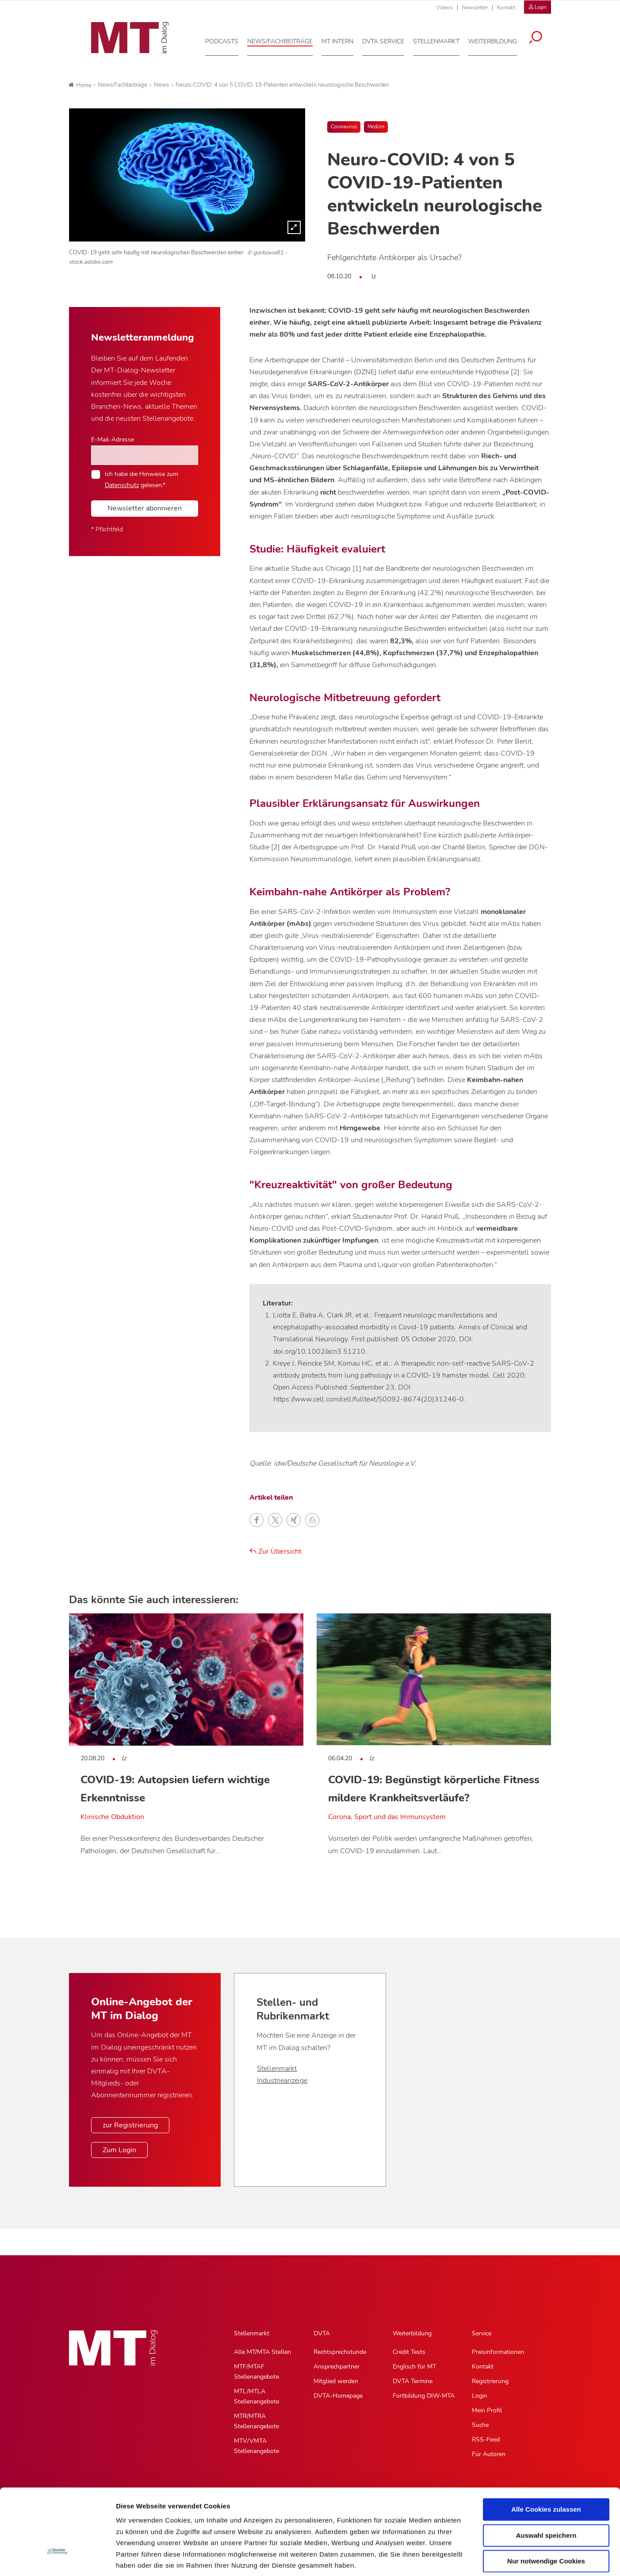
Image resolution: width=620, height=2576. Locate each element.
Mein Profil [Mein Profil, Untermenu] (487, 2410)
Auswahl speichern (546, 2470)
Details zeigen (470, 2558)
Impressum (183, 2522)
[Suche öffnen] (541, 36)
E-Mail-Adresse (112, 439)
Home (80, 85)
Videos (444, 7)
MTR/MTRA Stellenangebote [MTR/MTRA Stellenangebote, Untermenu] (256, 2421)
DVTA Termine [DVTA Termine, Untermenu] (412, 2381)
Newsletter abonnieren (144, 508)
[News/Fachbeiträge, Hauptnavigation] (285, 39)
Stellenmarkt (277, 2068)
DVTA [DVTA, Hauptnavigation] (322, 2333)
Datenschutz (137, 2522)
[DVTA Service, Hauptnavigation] (389, 39)
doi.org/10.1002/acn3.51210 (319, 1351)
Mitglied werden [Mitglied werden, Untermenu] (336, 2381)
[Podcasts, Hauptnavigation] (227, 39)
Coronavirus (344, 126)
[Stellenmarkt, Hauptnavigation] (442, 39)
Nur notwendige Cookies (546, 2496)
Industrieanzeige (282, 2080)
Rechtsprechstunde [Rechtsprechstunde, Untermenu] (340, 2352)
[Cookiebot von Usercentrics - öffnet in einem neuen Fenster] (57, 2558)
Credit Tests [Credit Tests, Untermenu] (409, 2352)
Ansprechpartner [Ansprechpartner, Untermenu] (337, 2366)
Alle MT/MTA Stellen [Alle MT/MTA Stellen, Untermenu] (262, 2352)
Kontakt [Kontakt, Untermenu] (483, 2366)
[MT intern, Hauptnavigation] (343, 39)
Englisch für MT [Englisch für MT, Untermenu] (414, 2366)
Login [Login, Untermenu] (479, 2396)
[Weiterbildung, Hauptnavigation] (498, 39)
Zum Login (119, 2150)
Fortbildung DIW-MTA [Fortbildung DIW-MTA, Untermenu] (424, 2396)
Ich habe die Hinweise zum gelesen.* (141, 479)
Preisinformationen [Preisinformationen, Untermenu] (498, 2352)
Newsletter (475, 7)
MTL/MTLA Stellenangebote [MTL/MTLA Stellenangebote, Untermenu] (256, 2396)
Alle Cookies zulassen (546, 2444)
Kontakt (506, 7)
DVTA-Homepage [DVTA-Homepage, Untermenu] (338, 2396)
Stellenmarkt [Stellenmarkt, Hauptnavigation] (251, 2333)
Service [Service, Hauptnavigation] (481, 2333)
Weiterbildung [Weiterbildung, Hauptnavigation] (412, 2333)
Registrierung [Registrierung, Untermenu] (490, 2381)
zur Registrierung (130, 2125)
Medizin (375, 126)
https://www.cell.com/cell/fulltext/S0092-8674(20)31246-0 (368, 1399)
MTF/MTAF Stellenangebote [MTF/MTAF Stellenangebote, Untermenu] (256, 2371)
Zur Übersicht (275, 1551)
